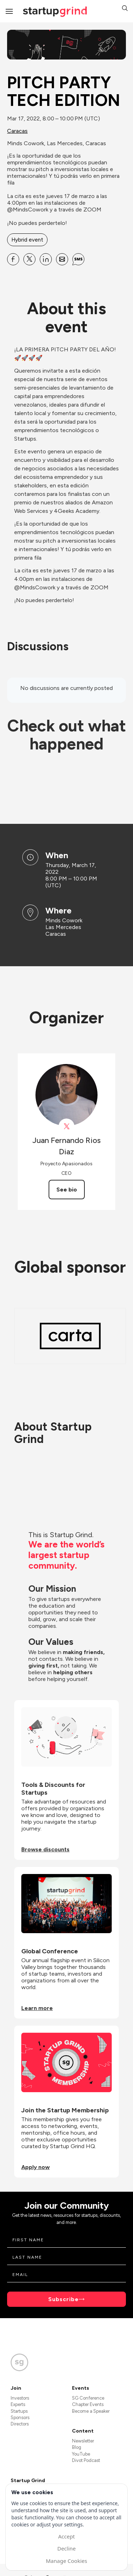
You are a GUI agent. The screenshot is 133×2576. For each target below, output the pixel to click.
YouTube (81, 2454)
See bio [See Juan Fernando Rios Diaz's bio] (66, 1189)
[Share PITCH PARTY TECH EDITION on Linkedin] (45, 259)
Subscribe (63, 2299)
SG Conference (88, 2398)
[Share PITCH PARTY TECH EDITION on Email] (62, 259)
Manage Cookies (66, 2560)
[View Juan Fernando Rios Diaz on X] (66, 1126)
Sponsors (20, 2417)
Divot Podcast (86, 2460)
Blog (76, 2447)
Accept (66, 2536)
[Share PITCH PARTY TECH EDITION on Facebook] (13, 259)
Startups (19, 2411)
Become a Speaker (91, 2411)
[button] (125, 9)
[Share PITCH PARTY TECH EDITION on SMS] (78, 259)
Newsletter (83, 2441)
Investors (20, 2398)
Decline (66, 2548)
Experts (18, 2404)
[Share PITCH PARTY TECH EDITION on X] (29, 259)
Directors (20, 2424)
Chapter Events (88, 2404)
